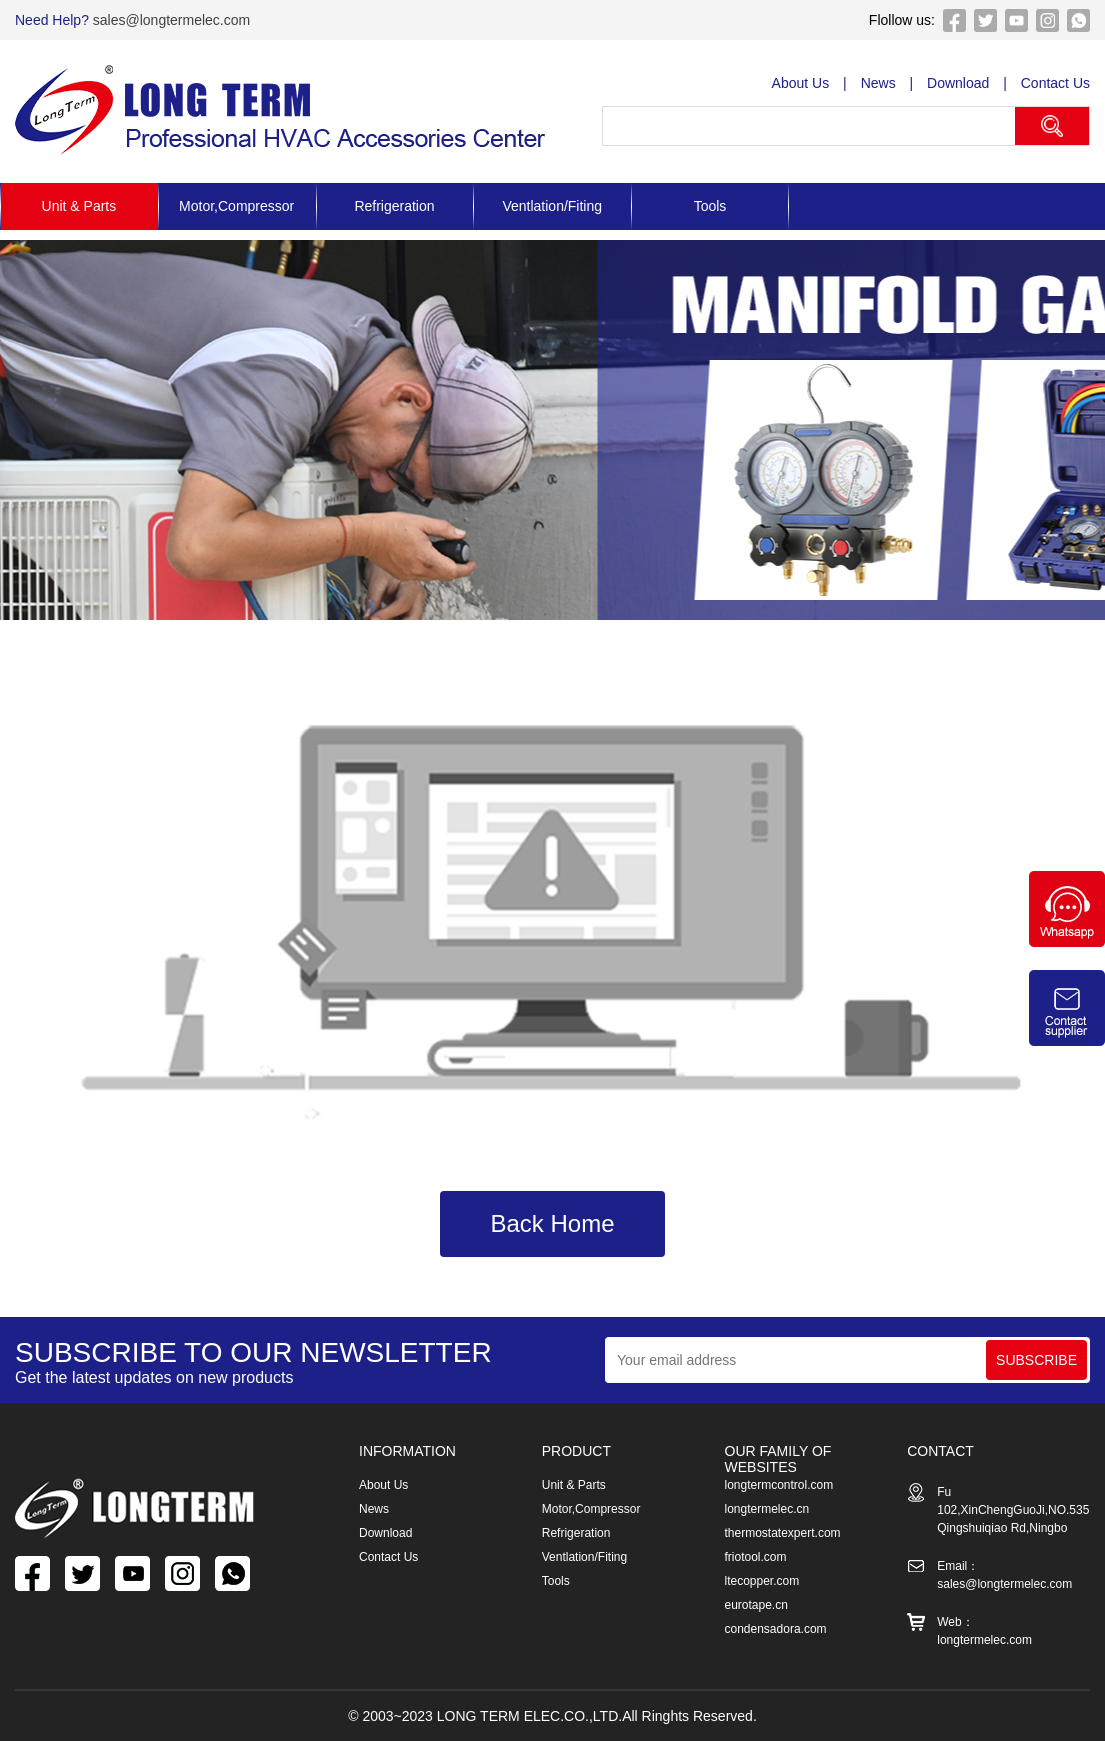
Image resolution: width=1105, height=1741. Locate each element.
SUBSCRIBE (1036, 1360)
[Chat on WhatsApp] (1067, 942)
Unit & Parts (79, 206)
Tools (710, 206)
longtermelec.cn (767, 1509)
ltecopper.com (762, 1581)
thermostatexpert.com (783, 1533)
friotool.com (756, 1557)
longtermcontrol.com (779, 1485)
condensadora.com (776, 1629)
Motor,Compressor (236, 206)
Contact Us (1055, 83)
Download (958, 83)
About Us (801, 83)
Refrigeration (394, 206)
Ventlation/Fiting (552, 206)
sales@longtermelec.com (169, 20)
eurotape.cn (756, 1605)
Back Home (552, 1223)
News (878, 83)
